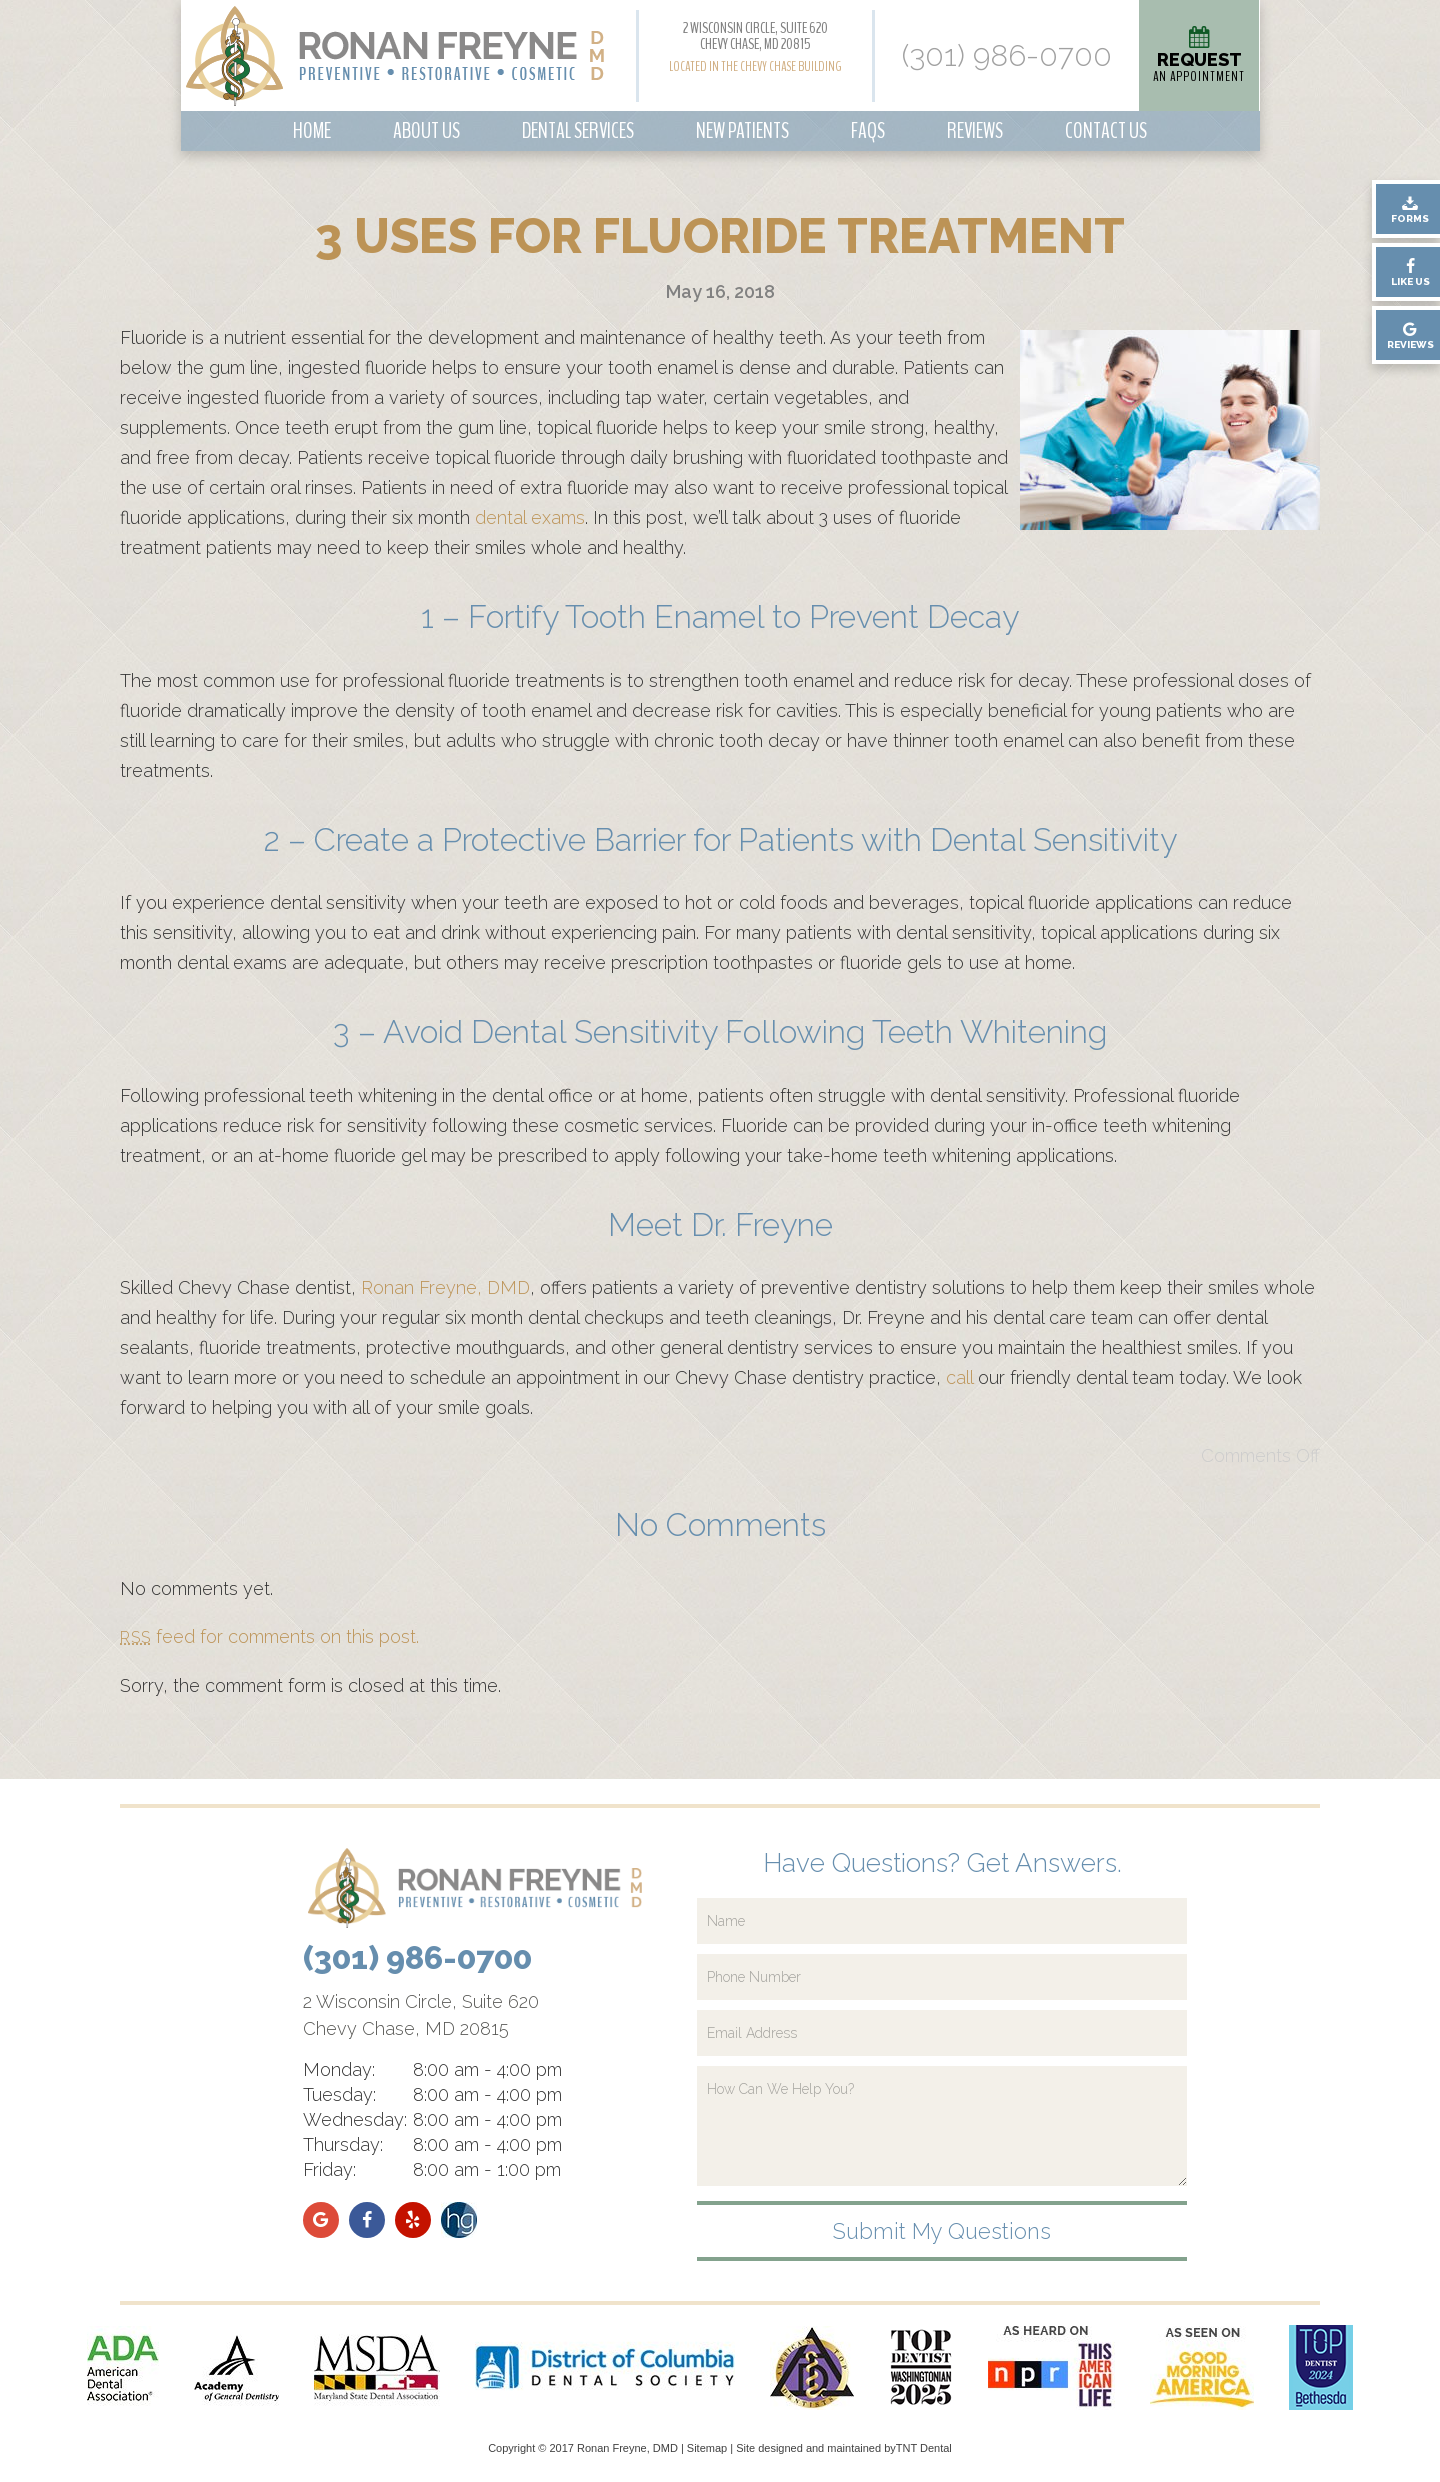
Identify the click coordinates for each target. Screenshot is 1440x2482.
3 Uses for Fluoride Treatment (720, 236)
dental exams (530, 517)
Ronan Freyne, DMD (445, 1287)
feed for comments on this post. (269, 1636)
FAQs (868, 131)
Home (312, 131)
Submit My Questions (942, 2231)
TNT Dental (924, 2448)
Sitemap (707, 2448)
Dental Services (578, 131)
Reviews (975, 131)
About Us (426, 131)
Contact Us (1106, 131)
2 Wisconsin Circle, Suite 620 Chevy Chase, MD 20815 (755, 36)
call (959, 1377)
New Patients (742, 131)
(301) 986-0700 (1007, 56)
